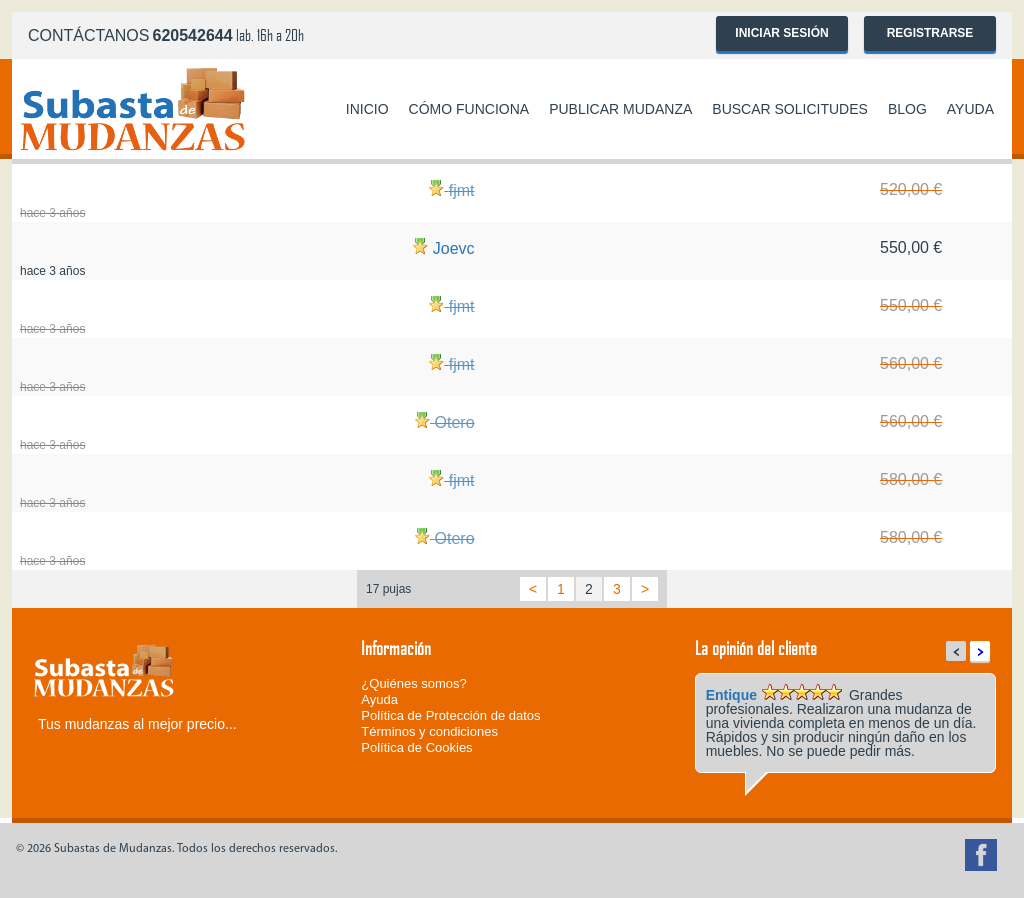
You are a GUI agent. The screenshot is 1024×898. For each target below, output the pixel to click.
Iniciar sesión (781, 33)
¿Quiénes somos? (414, 683)
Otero (455, 422)
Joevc (454, 248)
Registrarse (930, 33)
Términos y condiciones (429, 731)
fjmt (462, 190)
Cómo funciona (469, 109)
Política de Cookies (416, 747)
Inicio (367, 109)
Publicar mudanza (620, 109)
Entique (731, 695)
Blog (907, 109)
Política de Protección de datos (450, 715)
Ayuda (970, 109)
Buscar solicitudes (790, 109)
